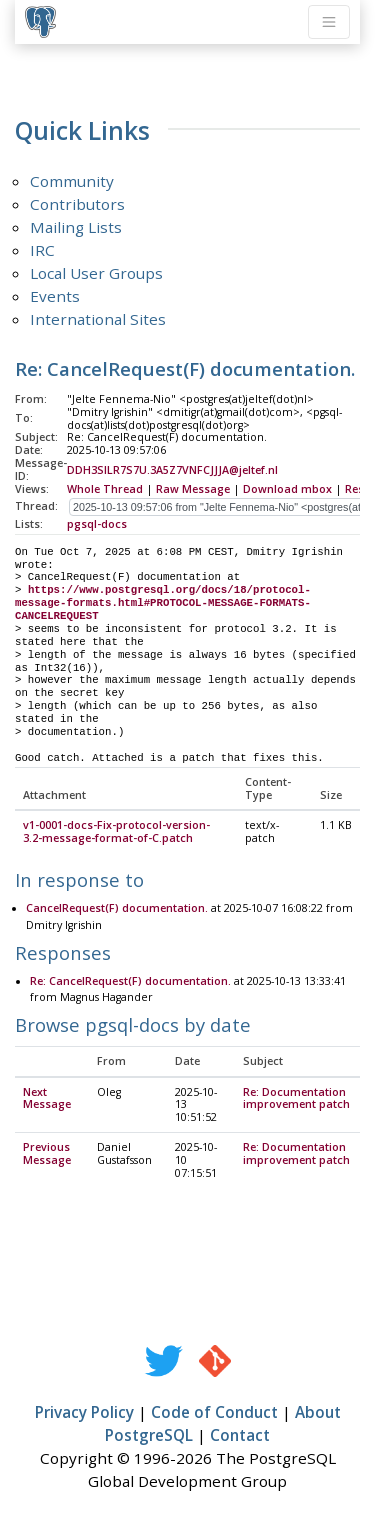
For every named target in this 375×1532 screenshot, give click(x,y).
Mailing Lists (76, 227)
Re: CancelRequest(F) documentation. (130, 982)
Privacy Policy (84, 1413)
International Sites (98, 319)
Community (72, 181)
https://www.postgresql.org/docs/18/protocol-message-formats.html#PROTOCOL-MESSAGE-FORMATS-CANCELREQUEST (163, 603)
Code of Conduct (214, 1413)
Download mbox (287, 489)
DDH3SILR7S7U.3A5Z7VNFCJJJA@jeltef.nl (172, 470)
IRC (42, 250)
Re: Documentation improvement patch (296, 1099)
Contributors (77, 204)
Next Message (47, 1099)
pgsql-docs (97, 524)
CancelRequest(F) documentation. (117, 909)
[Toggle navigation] (329, 22)
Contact (240, 1436)
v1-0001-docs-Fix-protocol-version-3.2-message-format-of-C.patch (116, 832)
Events (55, 296)
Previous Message (47, 1154)
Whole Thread (105, 489)
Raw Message (193, 489)
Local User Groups (96, 273)
